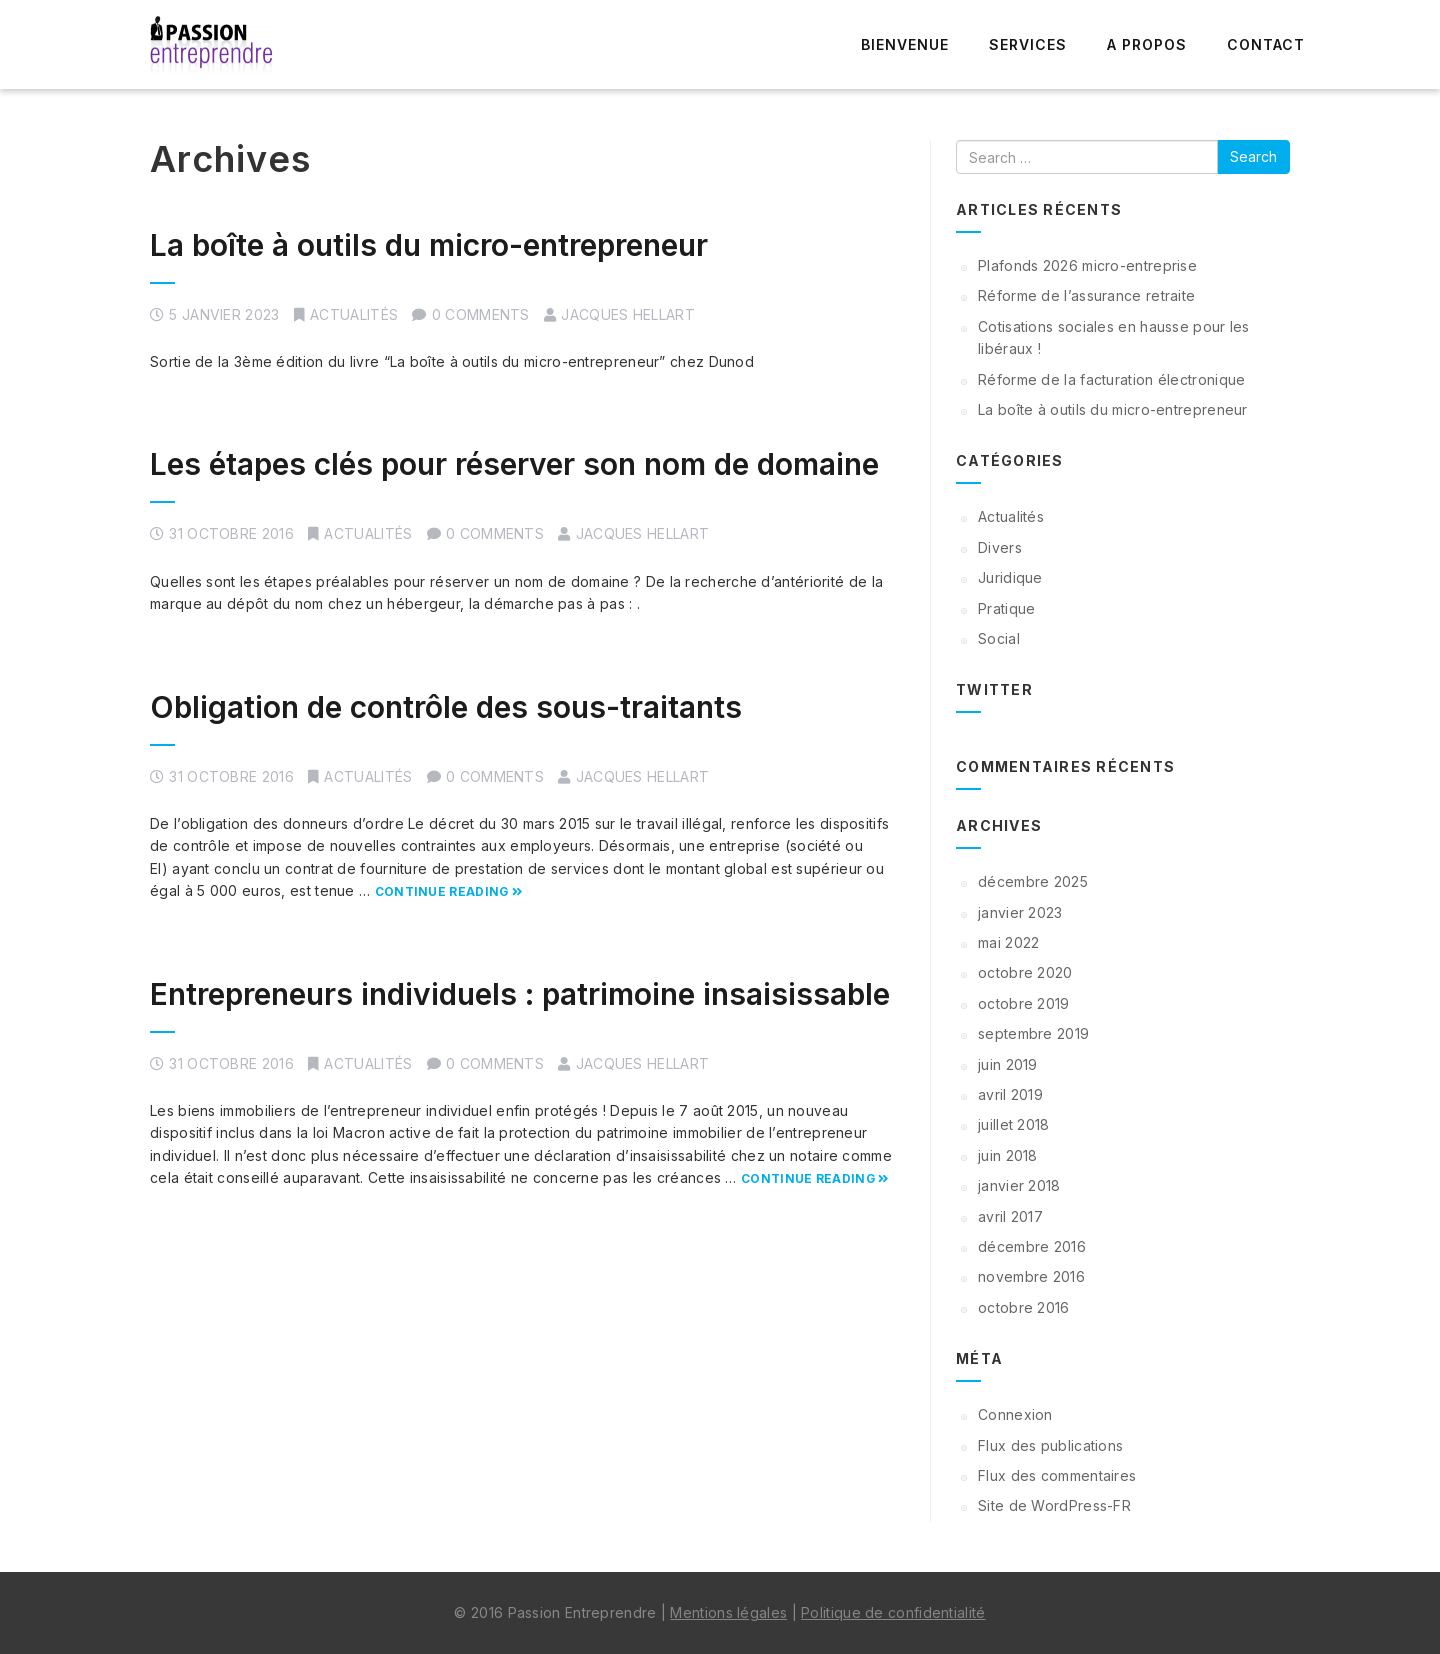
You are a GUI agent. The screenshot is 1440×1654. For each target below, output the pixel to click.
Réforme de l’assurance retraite (1086, 295)
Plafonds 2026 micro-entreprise (1087, 265)
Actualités (354, 314)
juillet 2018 (1014, 1124)
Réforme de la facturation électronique (1111, 379)
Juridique (1010, 577)
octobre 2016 (1024, 1307)
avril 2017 (1010, 1216)
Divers (1000, 547)
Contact (1266, 44)
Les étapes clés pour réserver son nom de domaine (514, 464)
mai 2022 (1008, 942)
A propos (1147, 44)
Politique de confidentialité (893, 1612)
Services (1028, 44)
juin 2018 (1008, 1155)
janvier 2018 (1019, 1185)
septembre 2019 (1033, 1033)
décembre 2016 (1032, 1246)
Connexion (1015, 1414)
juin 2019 (1008, 1064)
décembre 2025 (1033, 881)
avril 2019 (1010, 1094)
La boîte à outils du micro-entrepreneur (429, 245)
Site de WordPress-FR (1054, 1505)
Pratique (1006, 608)
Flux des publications (1050, 1445)
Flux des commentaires (1057, 1475)
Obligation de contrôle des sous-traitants (446, 707)
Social (999, 638)
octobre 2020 (1025, 972)
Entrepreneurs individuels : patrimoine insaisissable (520, 994)
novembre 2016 (1031, 1276)
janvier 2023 (1020, 912)
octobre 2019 (1024, 1003)
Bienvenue (905, 44)
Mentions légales (728, 1612)
